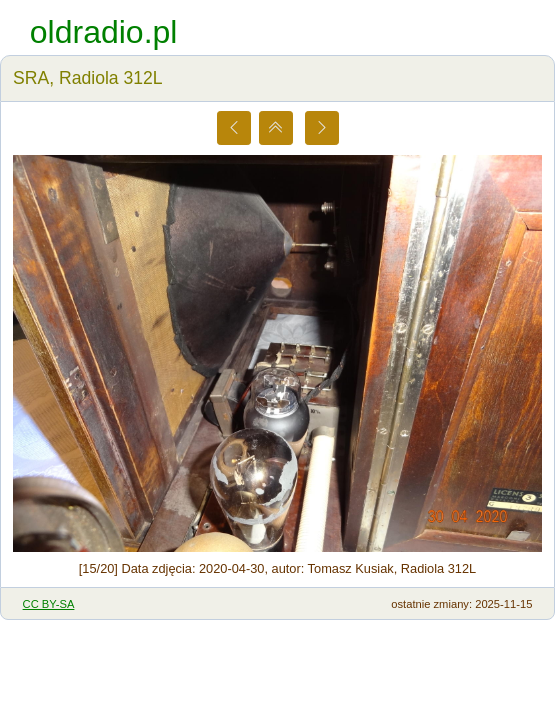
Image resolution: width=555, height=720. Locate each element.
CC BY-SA (49, 604)
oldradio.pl (104, 32)
